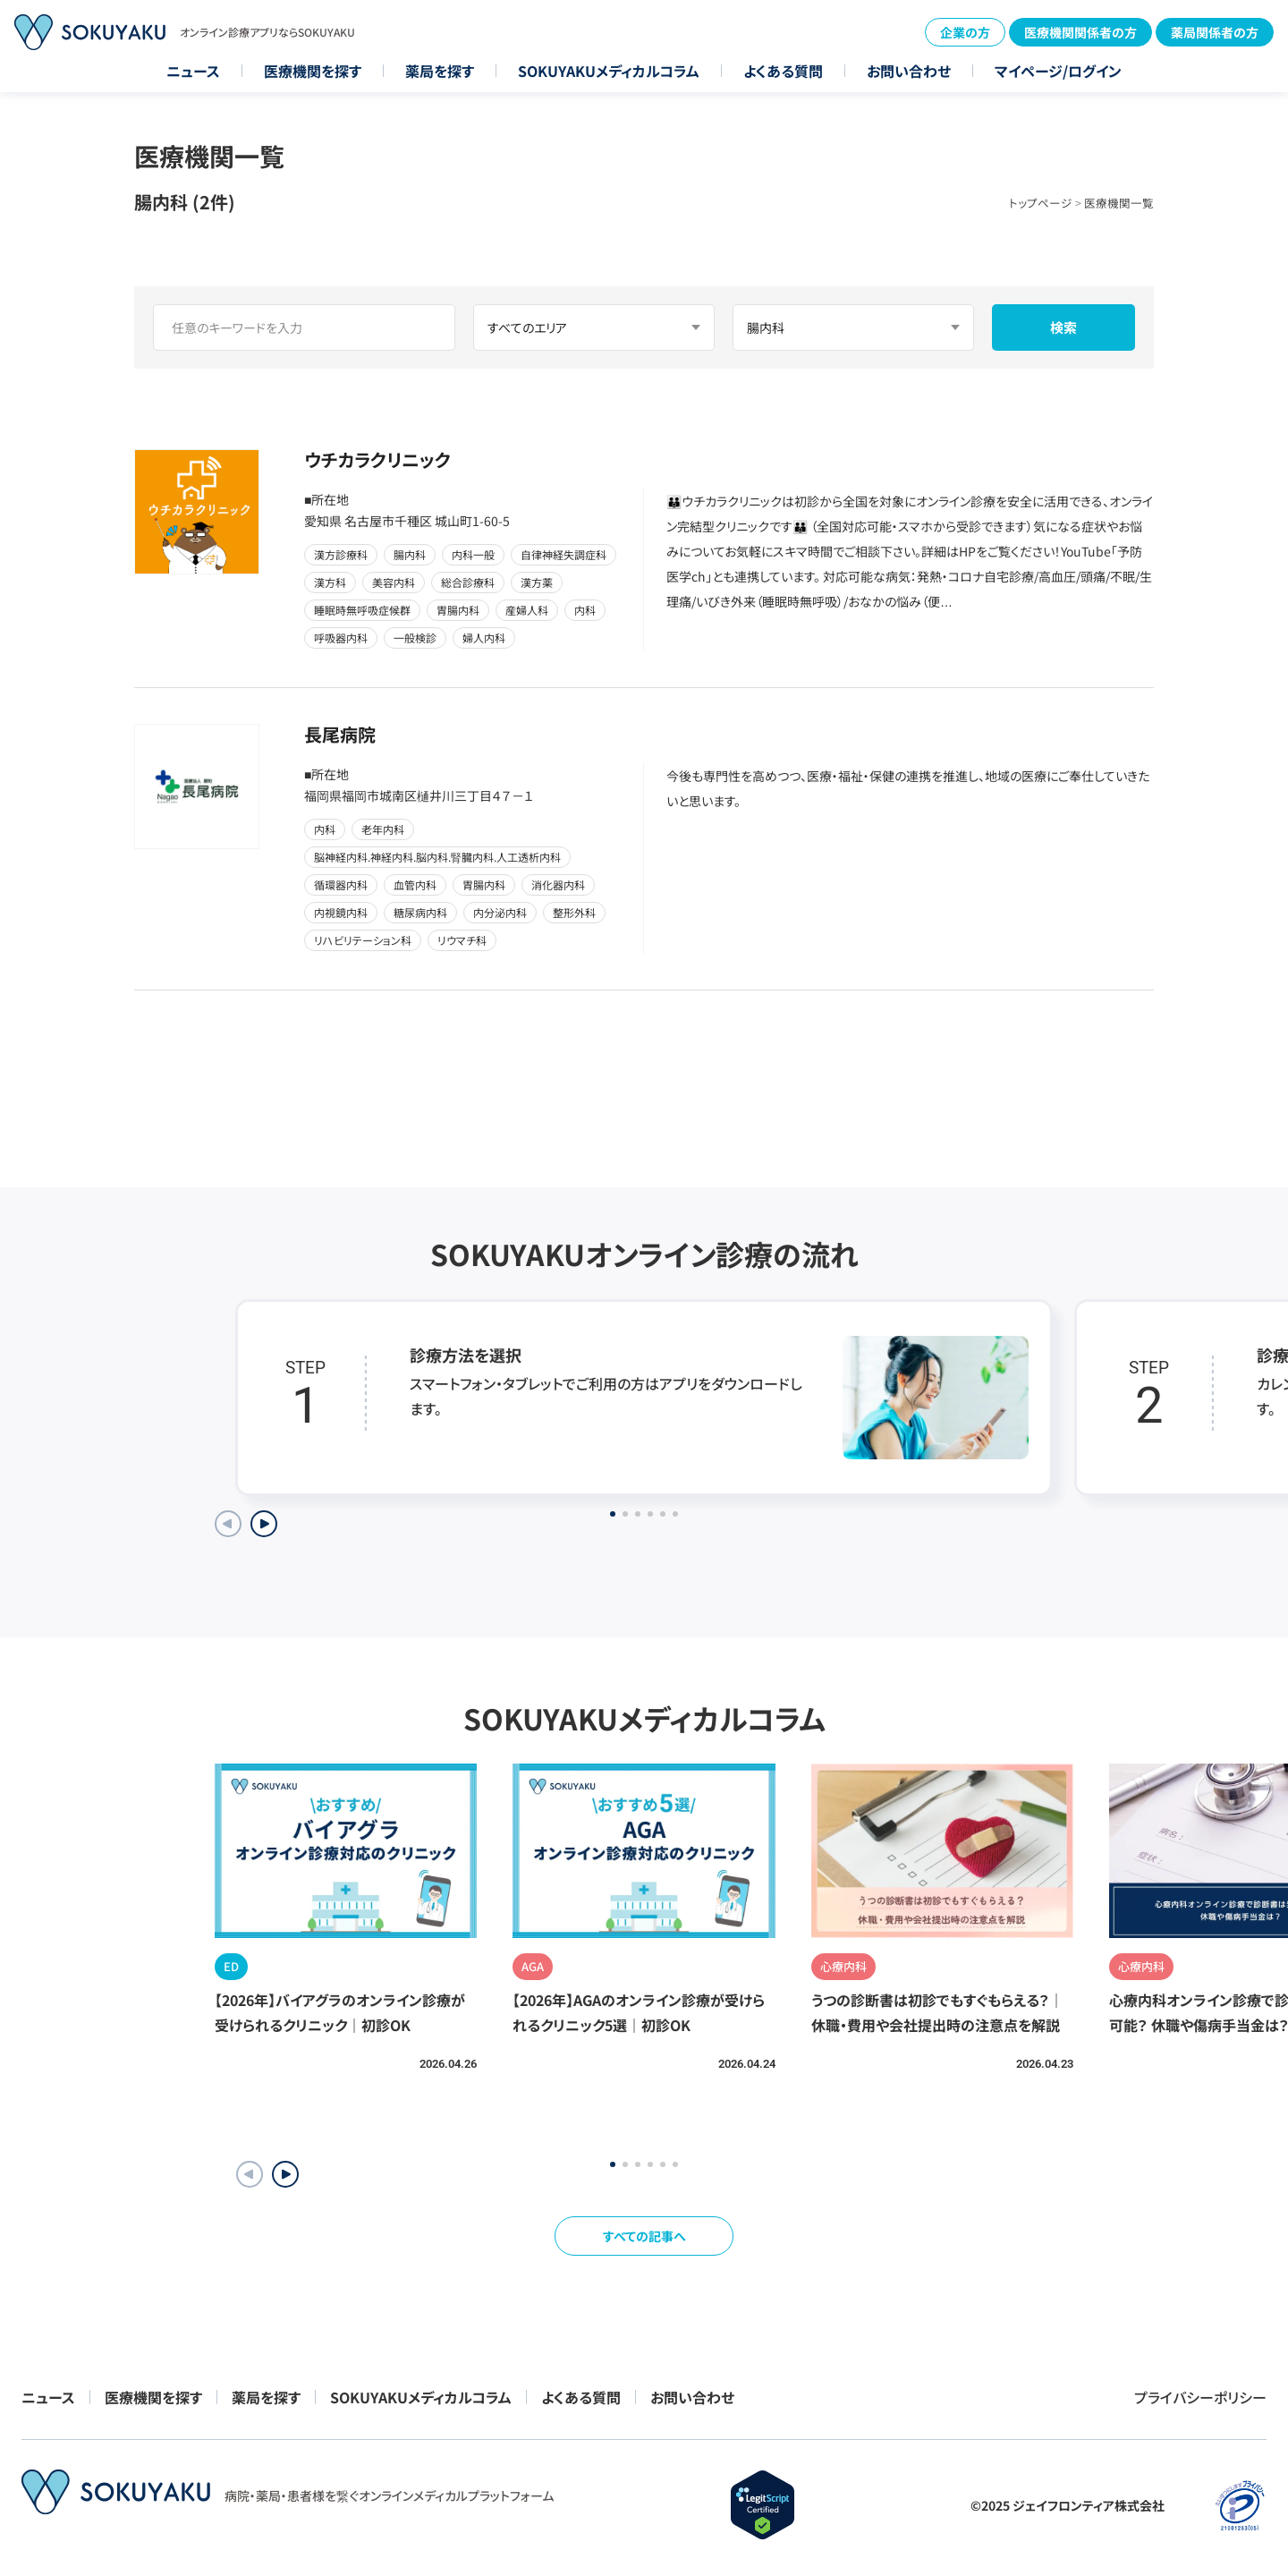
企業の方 (965, 32)
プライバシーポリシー (1200, 2397)
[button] (285, 2174)
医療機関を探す (312, 71)
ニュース (193, 71)
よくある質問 (783, 71)
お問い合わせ (909, 71)
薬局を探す (439, 71)
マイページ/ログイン (1058, 71)
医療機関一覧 (1119, 202)
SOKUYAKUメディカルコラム (608, 71)
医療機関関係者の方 (1080, 32)
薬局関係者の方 (1214, 32)
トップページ (1040, 202)
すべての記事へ (644, 2236)
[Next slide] (263, 1523)
